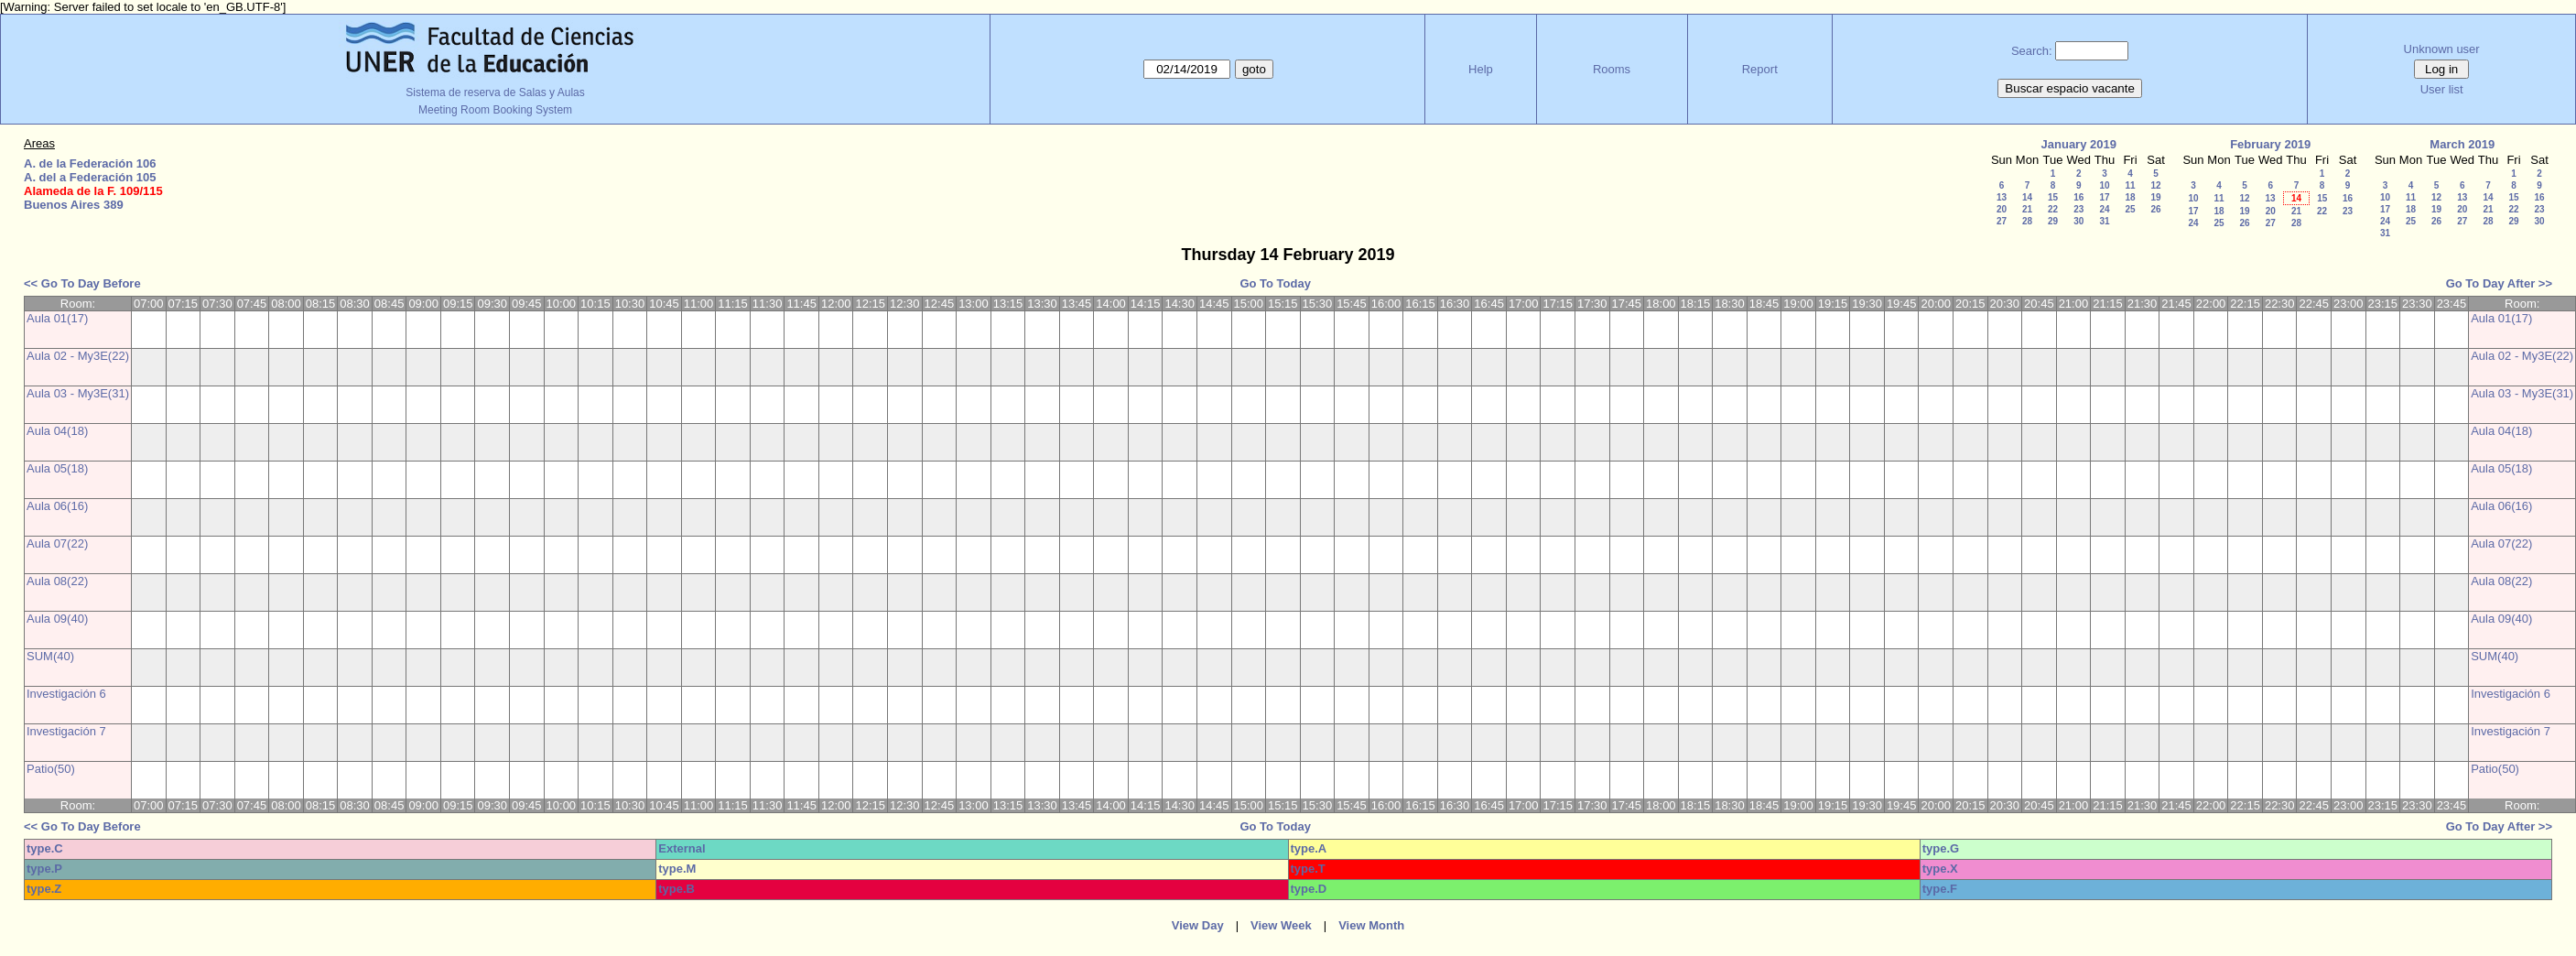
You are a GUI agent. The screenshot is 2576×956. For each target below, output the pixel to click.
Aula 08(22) (57, 581)
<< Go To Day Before (82, 283)
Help (1480, 69)
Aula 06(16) (57, 506)
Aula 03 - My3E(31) (78, 393)
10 (2104, 185)
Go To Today (1275, 283)
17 (2104, 197)
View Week (1281, 925)
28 (2027, 221)
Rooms (1611, 69)
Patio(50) (51, 769)
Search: (2031, 51)
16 (2078, 197)
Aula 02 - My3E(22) (78, 356)
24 (2104, 209)
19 (2155, 197)
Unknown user (2442, 49)
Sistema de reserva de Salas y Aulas (495, 92)
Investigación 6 (66, 694)
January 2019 (2078, 144)
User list (2441, 89)
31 (2104, 221)
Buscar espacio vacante (2070, 88)
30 (2078, 221)
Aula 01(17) (57, 318)
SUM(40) (50, 656)
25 (2130, 209)
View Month (1371, 925)
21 (2027, 209)
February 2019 (2270, 144)
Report (1760, 69)
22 (2053, 209)
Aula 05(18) (57, 468)
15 (2053, 197)
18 (2130, 197)
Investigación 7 (66, 731)
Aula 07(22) (57, 543)
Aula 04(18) (57, 431)
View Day (1198, 925)
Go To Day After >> (2499, 283)
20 (2002, 209)
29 (2053, 221)
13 (2002, 197)
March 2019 (2462, 144)
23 (2078, 209)
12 (2155, 185)
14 (2027, 197)
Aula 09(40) (57, 618)
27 (2002, 221)
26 (2155, 209)
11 (2130, 185)
